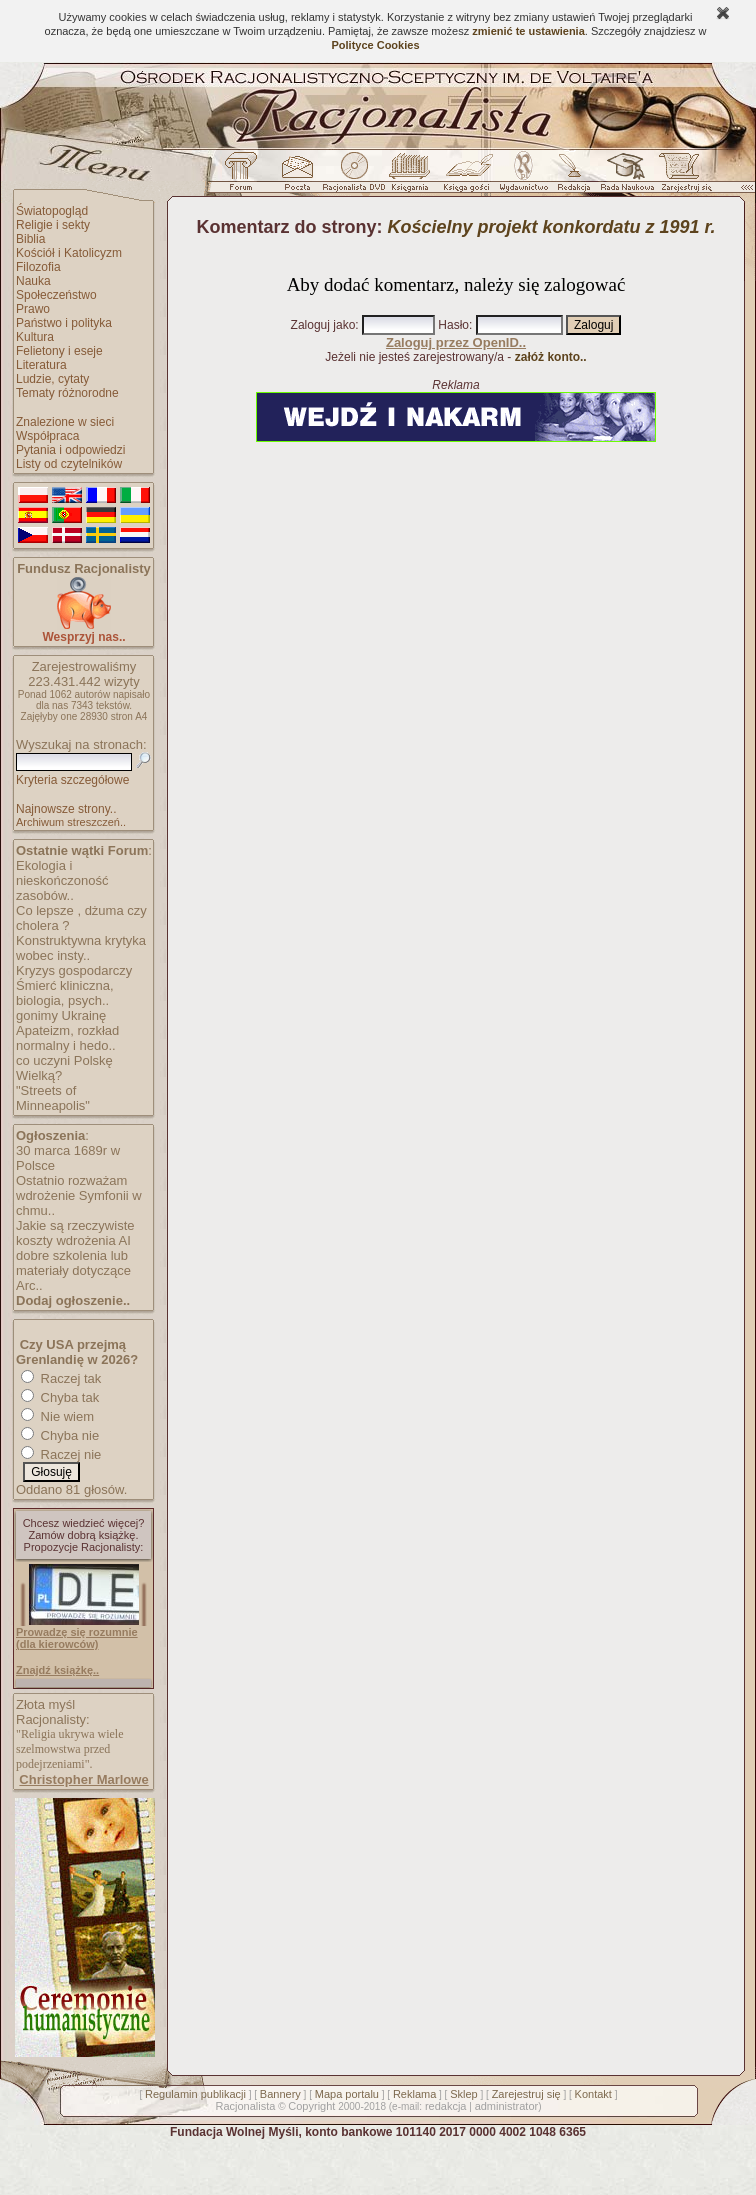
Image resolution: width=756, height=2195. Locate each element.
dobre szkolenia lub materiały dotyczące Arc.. (73, 1270)
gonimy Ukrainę (61, 1015)
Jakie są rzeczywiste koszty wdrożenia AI (75, 1233)
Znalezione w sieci (65, 422)
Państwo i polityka (64, 323)
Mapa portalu (347, 2094)
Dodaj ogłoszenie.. (73, 1300)
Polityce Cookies (375, 45)
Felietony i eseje (59, 351)
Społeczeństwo (56, 295)
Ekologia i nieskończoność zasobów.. (62, 880)
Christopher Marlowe (83, 1779)
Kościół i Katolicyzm (69, 253)
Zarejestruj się (526, 2094)
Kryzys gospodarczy (74, 970)
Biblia (30, 239)
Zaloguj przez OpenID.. (456, 342)
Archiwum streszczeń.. (71, 822)
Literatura (41, 365)
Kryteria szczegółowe (72, 780)
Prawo (33, 309)
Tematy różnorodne (67, 393)
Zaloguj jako (323, 325)
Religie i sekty (53, 225)
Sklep (464, 2094)
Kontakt (593, 2094)
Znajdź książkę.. (57, 1670)
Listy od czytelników (69, 464)
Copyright (311, 2106)
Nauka (33, 281)
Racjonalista (245, 2106)
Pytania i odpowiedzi (70, 450)
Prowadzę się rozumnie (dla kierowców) (77, 1638)
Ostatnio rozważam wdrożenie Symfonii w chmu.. (79, 1195)
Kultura (35, 337)
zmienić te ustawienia (528, 31)
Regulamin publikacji (195, 2094)
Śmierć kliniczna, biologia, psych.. (65, 993)
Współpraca (47, 436)
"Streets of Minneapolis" (53, 1098)
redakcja (446, 2106)
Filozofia (38, 267)
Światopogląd (52, 211)
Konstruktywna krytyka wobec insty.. (81, 948)
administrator (507, 2106)
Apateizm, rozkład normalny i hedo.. (67, 1038)
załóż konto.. (551, 357)
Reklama (414, 2094)
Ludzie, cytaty (52, 379)
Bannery (280, 2094)
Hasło (453, 325)
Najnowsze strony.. (66, 809)
